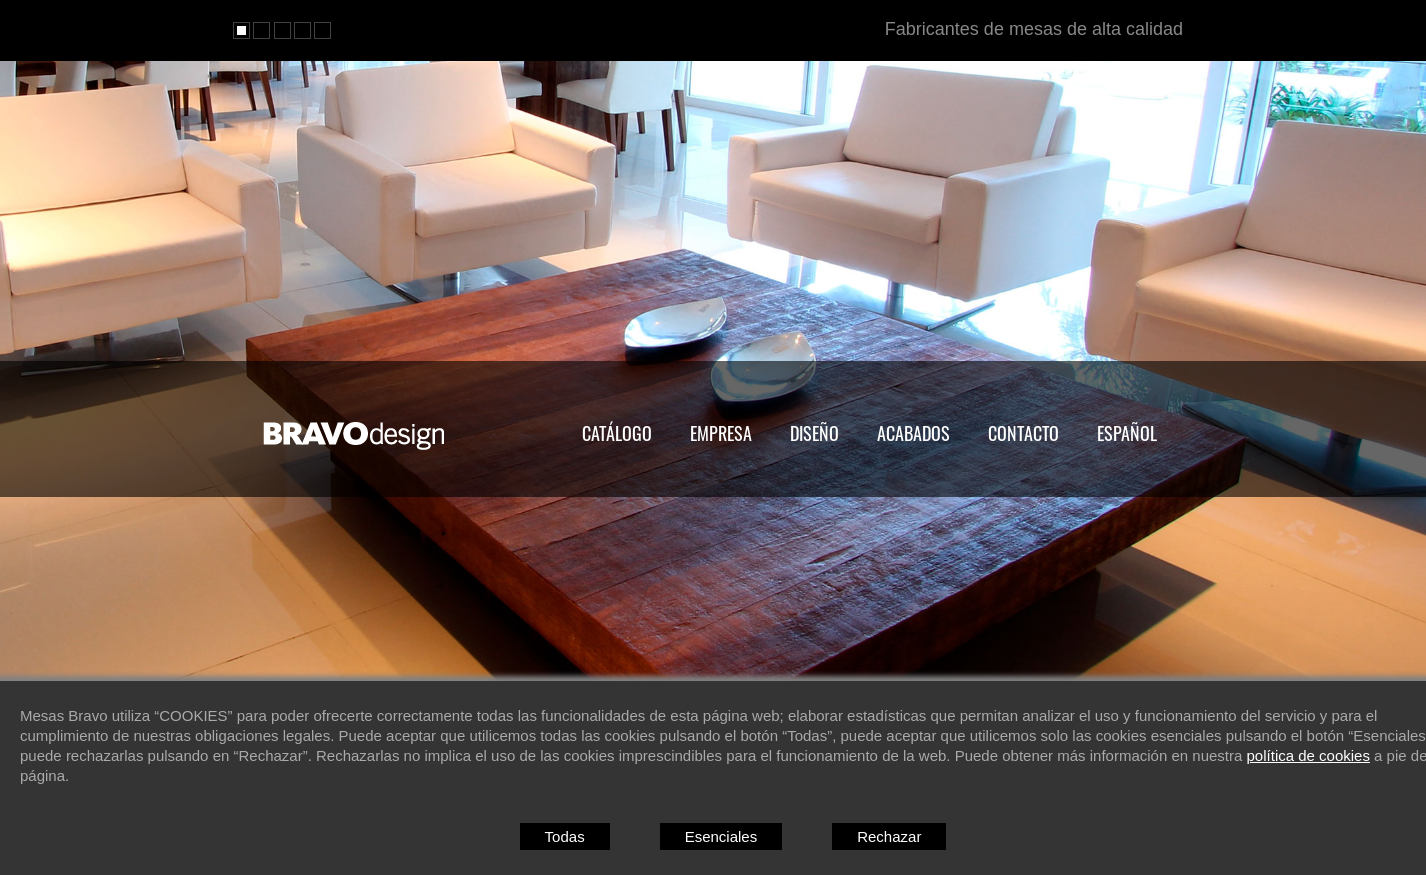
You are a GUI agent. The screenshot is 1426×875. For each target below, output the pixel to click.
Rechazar (889, 836)
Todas (565, 836)
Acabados (913, 433)
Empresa (721, 433)
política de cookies (1308, 755)
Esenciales (721, 836)
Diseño (814, 433)
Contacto (1023, 433)
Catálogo (617, 433)
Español (1127, 433)
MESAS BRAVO (355, 435)
